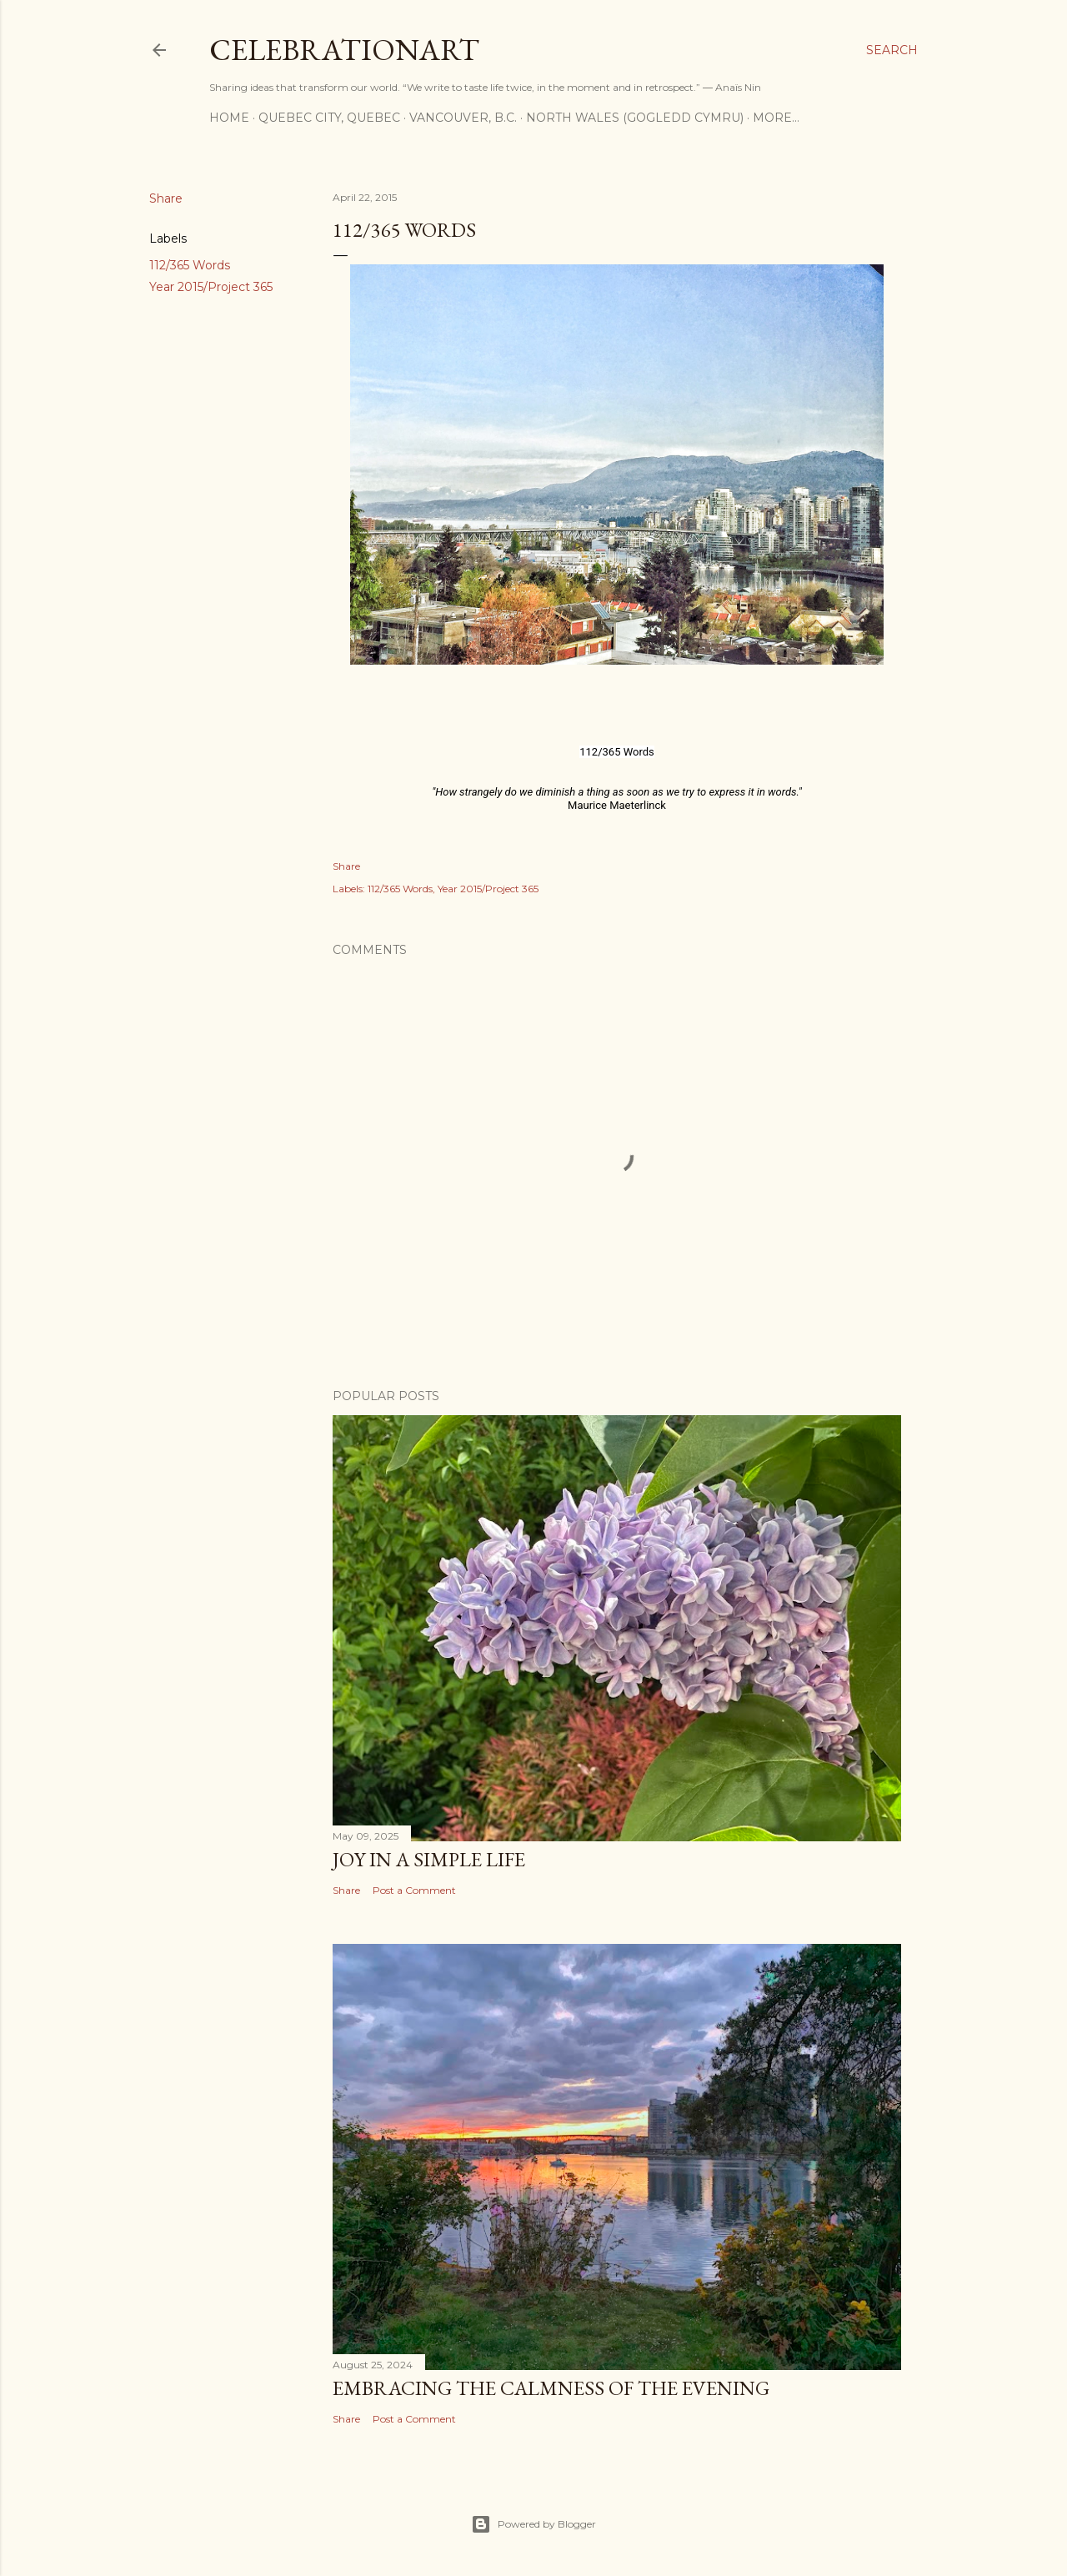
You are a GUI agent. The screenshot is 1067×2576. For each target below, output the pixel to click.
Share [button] (166, 198)
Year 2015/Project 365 (211, 286)
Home (229, 117)
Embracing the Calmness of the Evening (551, 2388)
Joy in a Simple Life (429, 1859)
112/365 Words (189, 265)
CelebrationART (344, 49)
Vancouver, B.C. (463, 117)
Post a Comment (414, 1890)
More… (776, 117)
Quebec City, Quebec (329, 117)
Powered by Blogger (533, 2524)
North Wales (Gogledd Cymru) (635, 117)
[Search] (892, 50)
